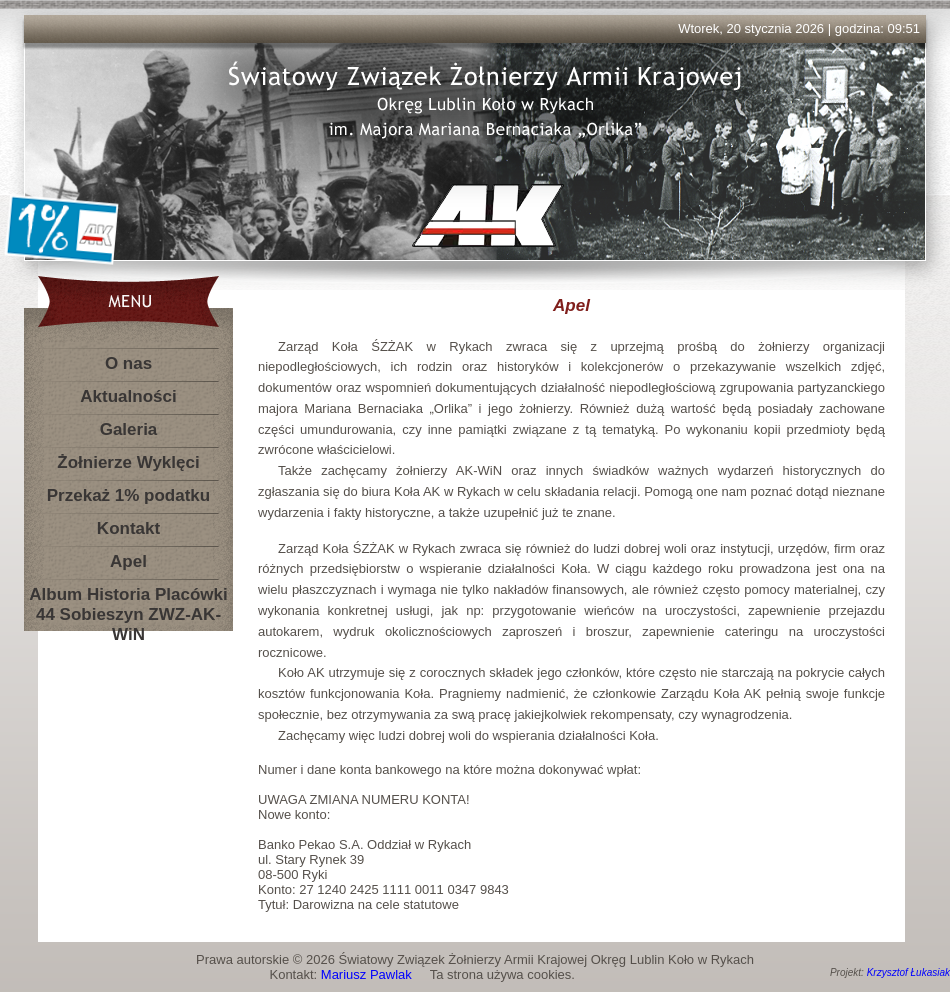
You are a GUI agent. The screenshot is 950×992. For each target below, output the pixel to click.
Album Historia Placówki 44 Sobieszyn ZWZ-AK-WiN (128, 598)
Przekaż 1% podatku (128, 495)
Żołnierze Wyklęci (128, 462)
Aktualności (128, 396)
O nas (128, 363)
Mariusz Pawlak (366, 974)
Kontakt (128, 528)
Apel (128, 561)
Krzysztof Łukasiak (908, 972)
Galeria (129, 429)
